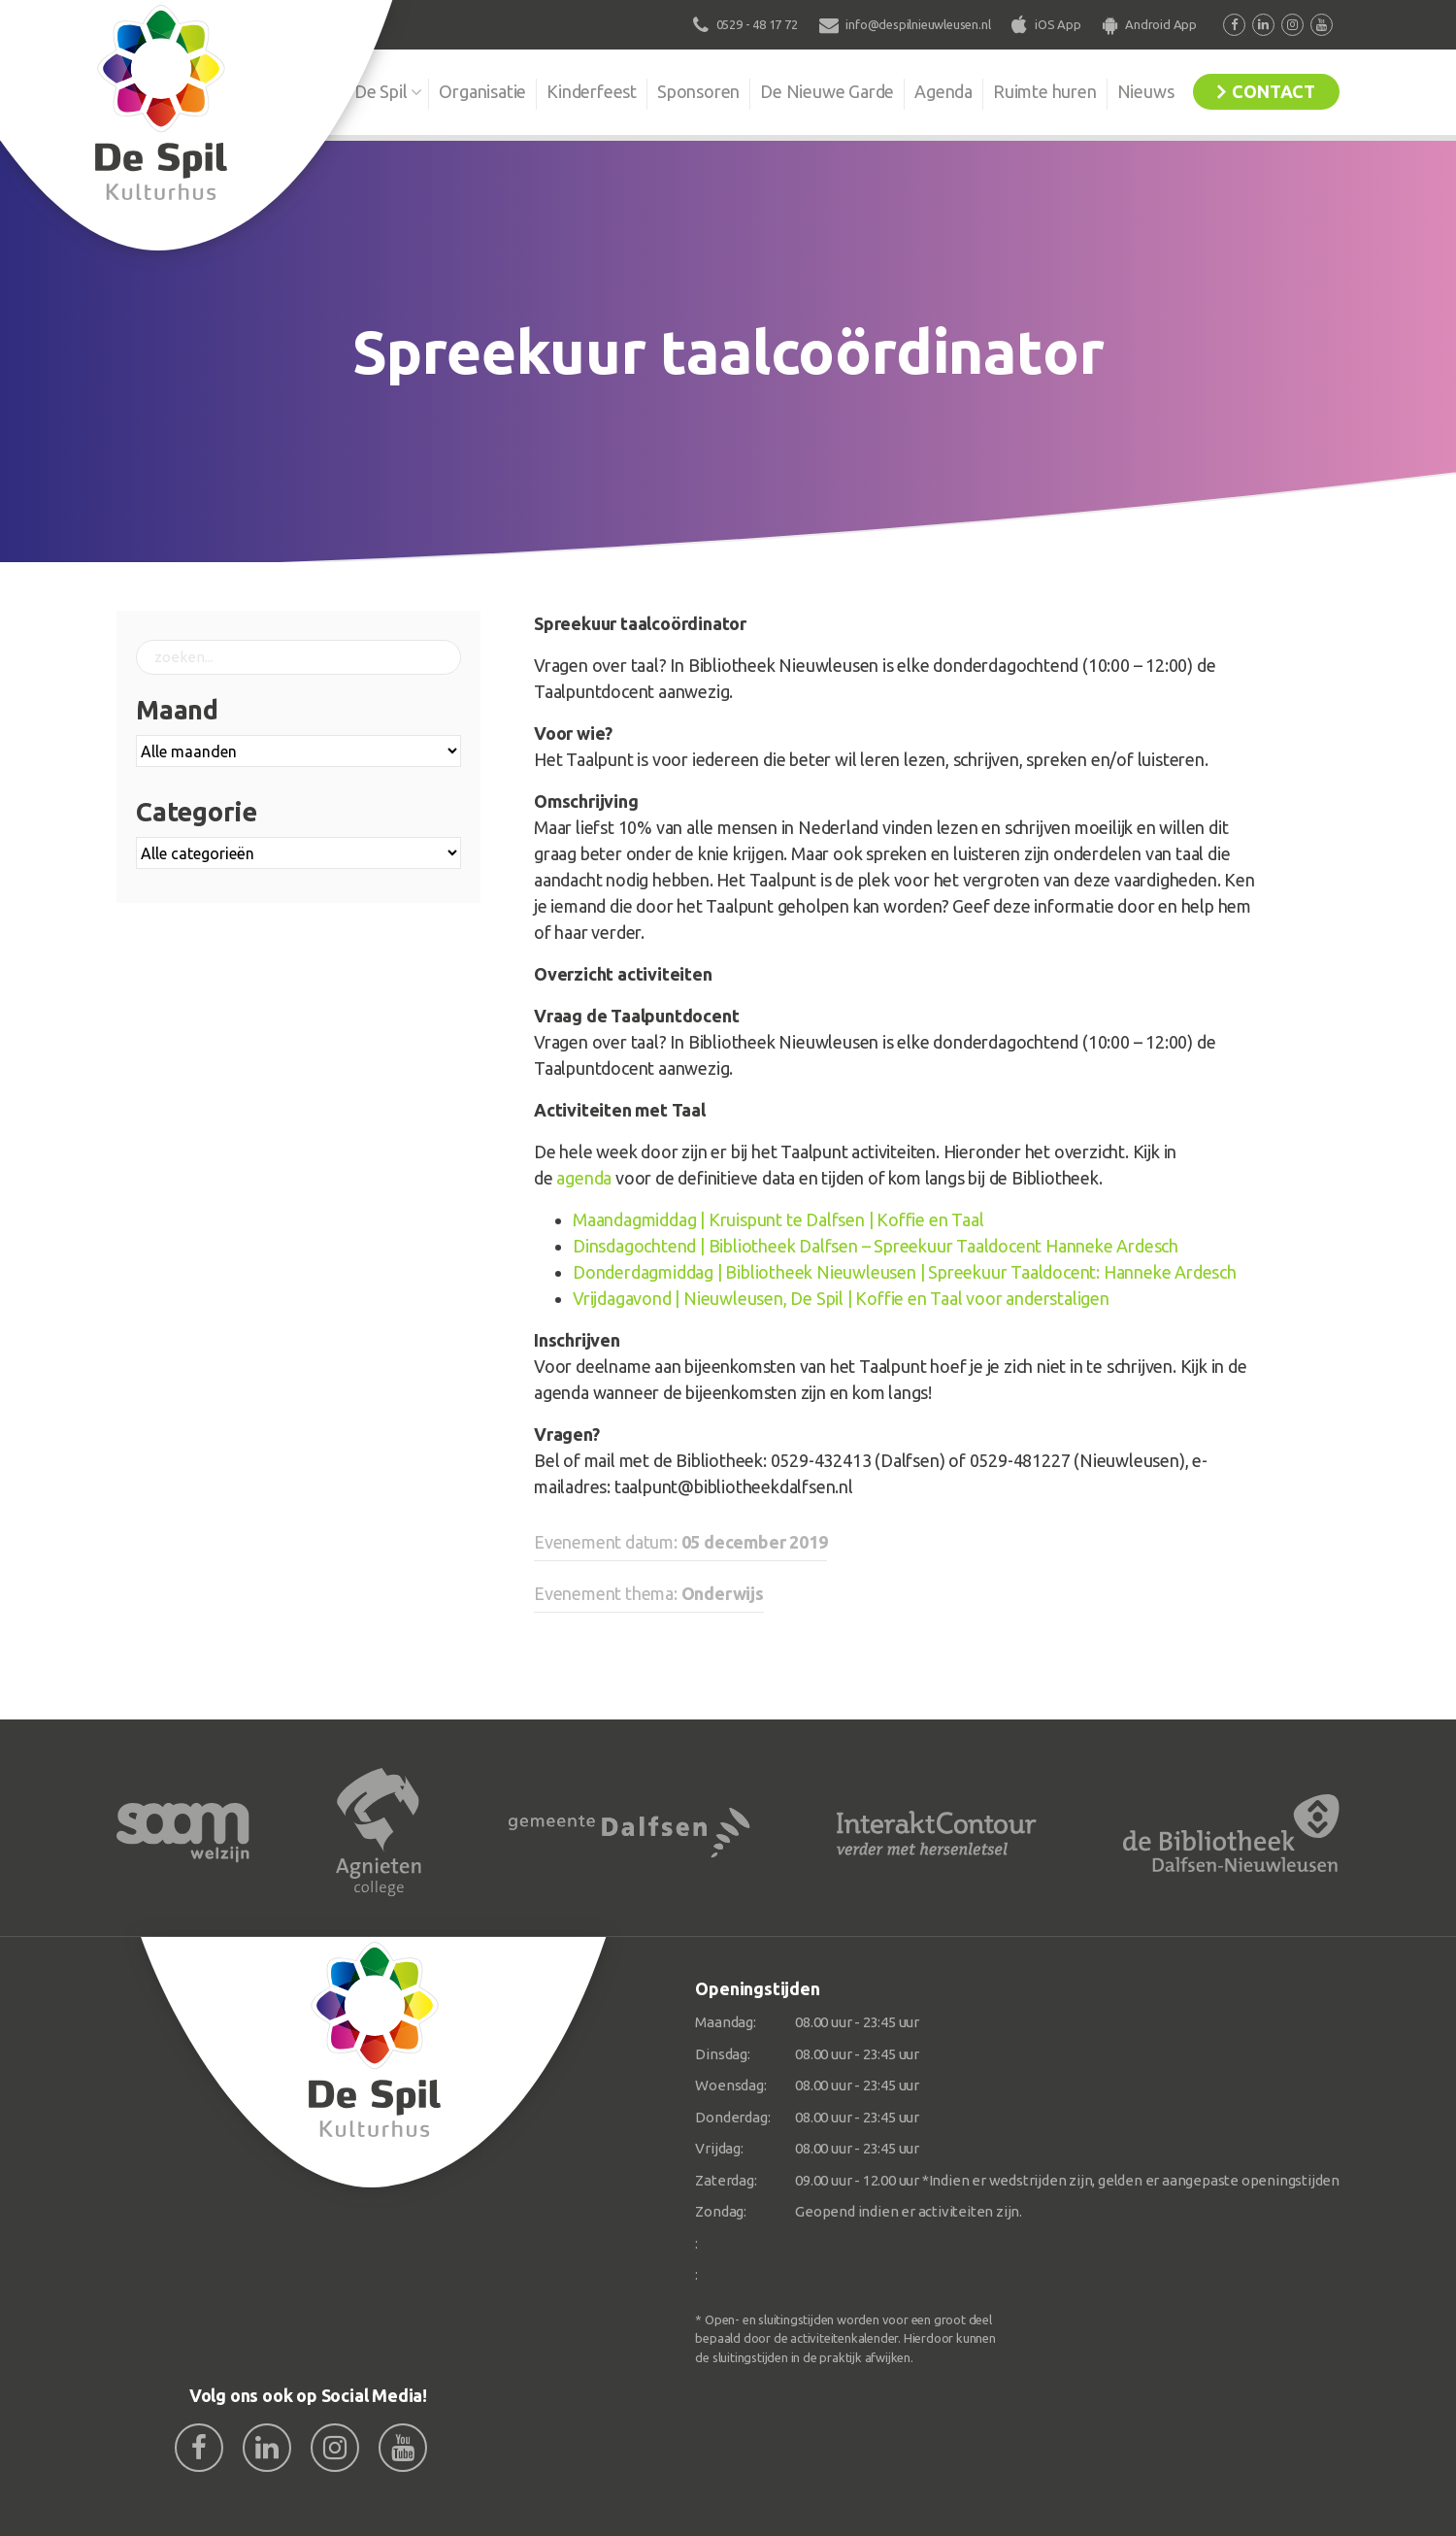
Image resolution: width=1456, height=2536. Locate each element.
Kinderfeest (591, 91)
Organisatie (482, 91)
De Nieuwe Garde (827, 91)
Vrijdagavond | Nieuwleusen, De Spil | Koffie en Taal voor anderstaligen (841, 1298)
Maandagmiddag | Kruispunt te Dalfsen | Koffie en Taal (778, 1219)
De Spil (381, 91)
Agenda (943, 91)
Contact (1273, 91)
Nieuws (1146, 91)
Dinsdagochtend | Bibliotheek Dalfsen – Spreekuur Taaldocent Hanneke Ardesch (875, 1245)
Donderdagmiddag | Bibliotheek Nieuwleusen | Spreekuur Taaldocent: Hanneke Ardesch (905, 1272)
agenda (584, 1177)
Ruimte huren (1045, 91)
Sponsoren (698, 91)
